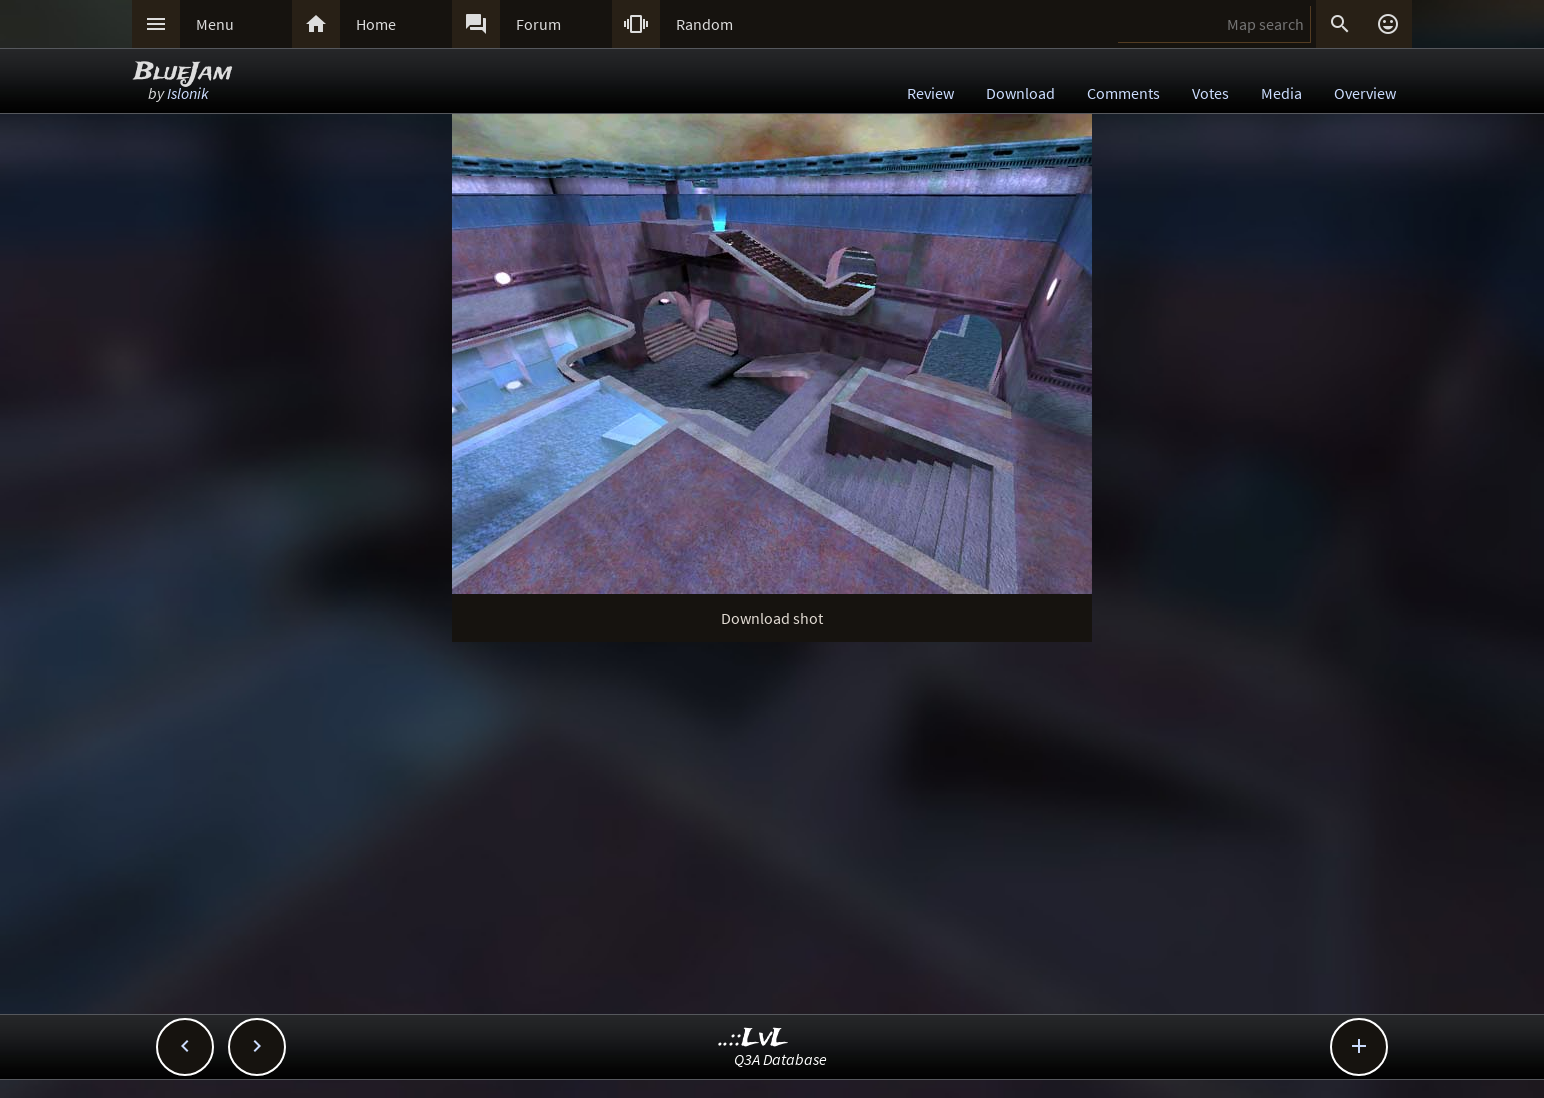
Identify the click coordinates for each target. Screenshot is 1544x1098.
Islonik (188, 93)
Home (376, 24)
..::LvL (753, 1038)
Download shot (772, 618)
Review (930, 93)
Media (1281, 93)
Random (704, 24)
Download (1020, 93)
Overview (1365, 93)
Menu (215, 24)
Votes (1210, 93)
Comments (1123, 93)
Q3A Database (780, 1059)
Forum (538, 24)
